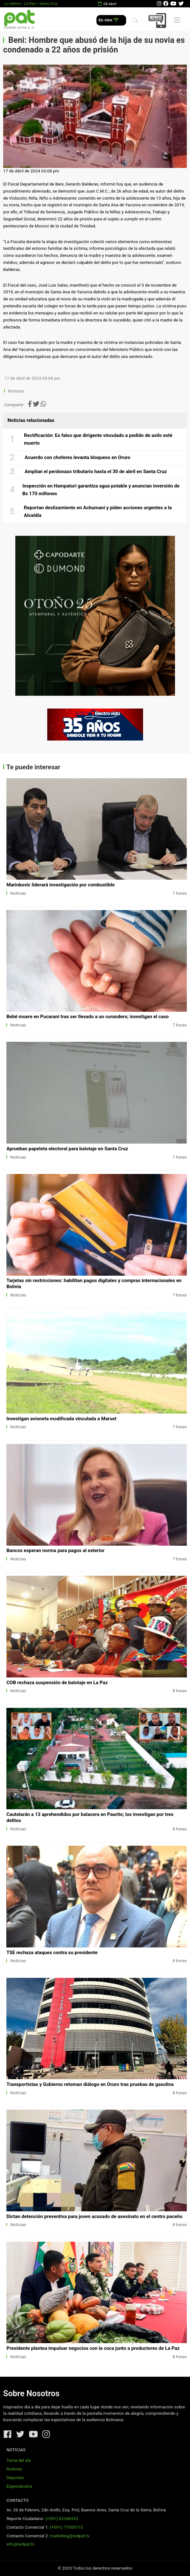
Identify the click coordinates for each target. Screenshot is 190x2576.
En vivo (109, 20)
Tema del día (18, 2460)
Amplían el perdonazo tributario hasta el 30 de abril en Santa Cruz (96, 471)
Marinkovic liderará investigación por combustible (60, 885)
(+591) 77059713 (66, 2527)
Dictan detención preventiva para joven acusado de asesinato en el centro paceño (94, 2216)
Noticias (16, 391)
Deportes (15, 2477)
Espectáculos (19, 2486)
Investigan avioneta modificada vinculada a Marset (61, 1419)
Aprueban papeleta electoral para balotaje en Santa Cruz (67, 1149)
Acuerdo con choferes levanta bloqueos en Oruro (77, 457)
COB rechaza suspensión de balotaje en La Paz (57, 1682)
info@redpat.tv (20, 2544)
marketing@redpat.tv (70, 2535)
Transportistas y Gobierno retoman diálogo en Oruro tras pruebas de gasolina (90, 2084)
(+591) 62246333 (61, 2518)
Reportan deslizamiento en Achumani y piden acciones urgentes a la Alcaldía (98, 511)
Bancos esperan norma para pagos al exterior (55, 1550)
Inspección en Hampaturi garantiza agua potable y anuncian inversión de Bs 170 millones (100, 489)
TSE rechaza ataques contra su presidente (52, 1952)
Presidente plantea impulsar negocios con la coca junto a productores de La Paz (92, 2348)
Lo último (12, 3)
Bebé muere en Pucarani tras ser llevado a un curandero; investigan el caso (87, 1016)
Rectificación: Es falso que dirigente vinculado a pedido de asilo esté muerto (98, 439)
